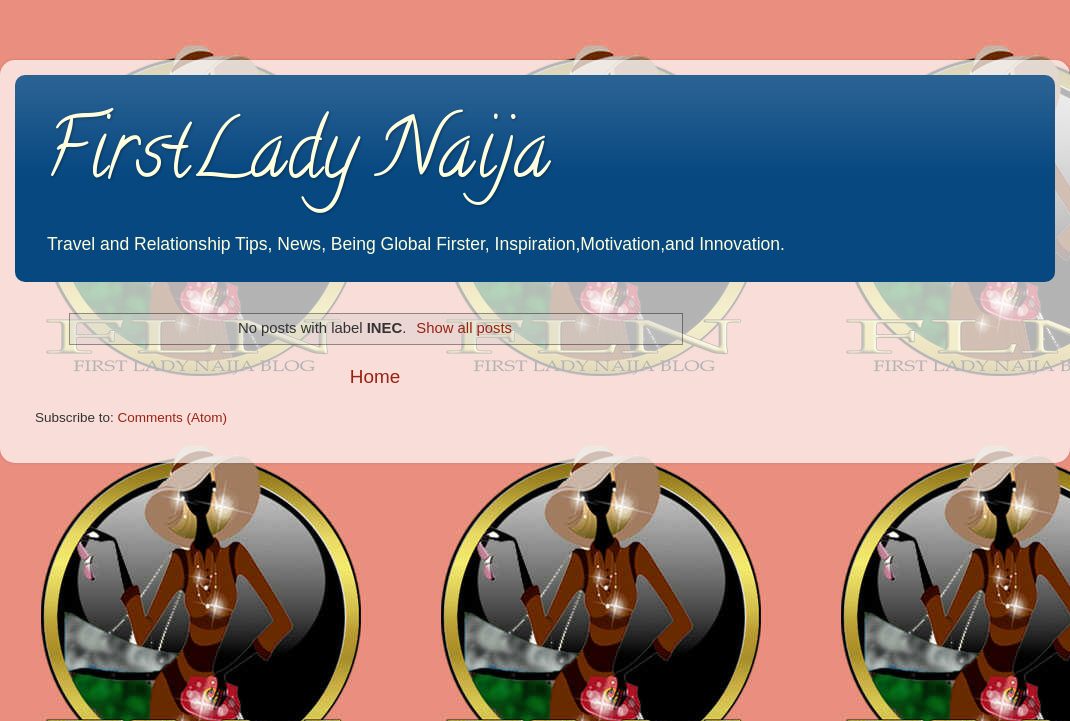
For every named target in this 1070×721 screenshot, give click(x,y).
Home (375, 376)
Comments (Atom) (173, 417)
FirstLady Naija (297, 159)
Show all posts (464, 328)
